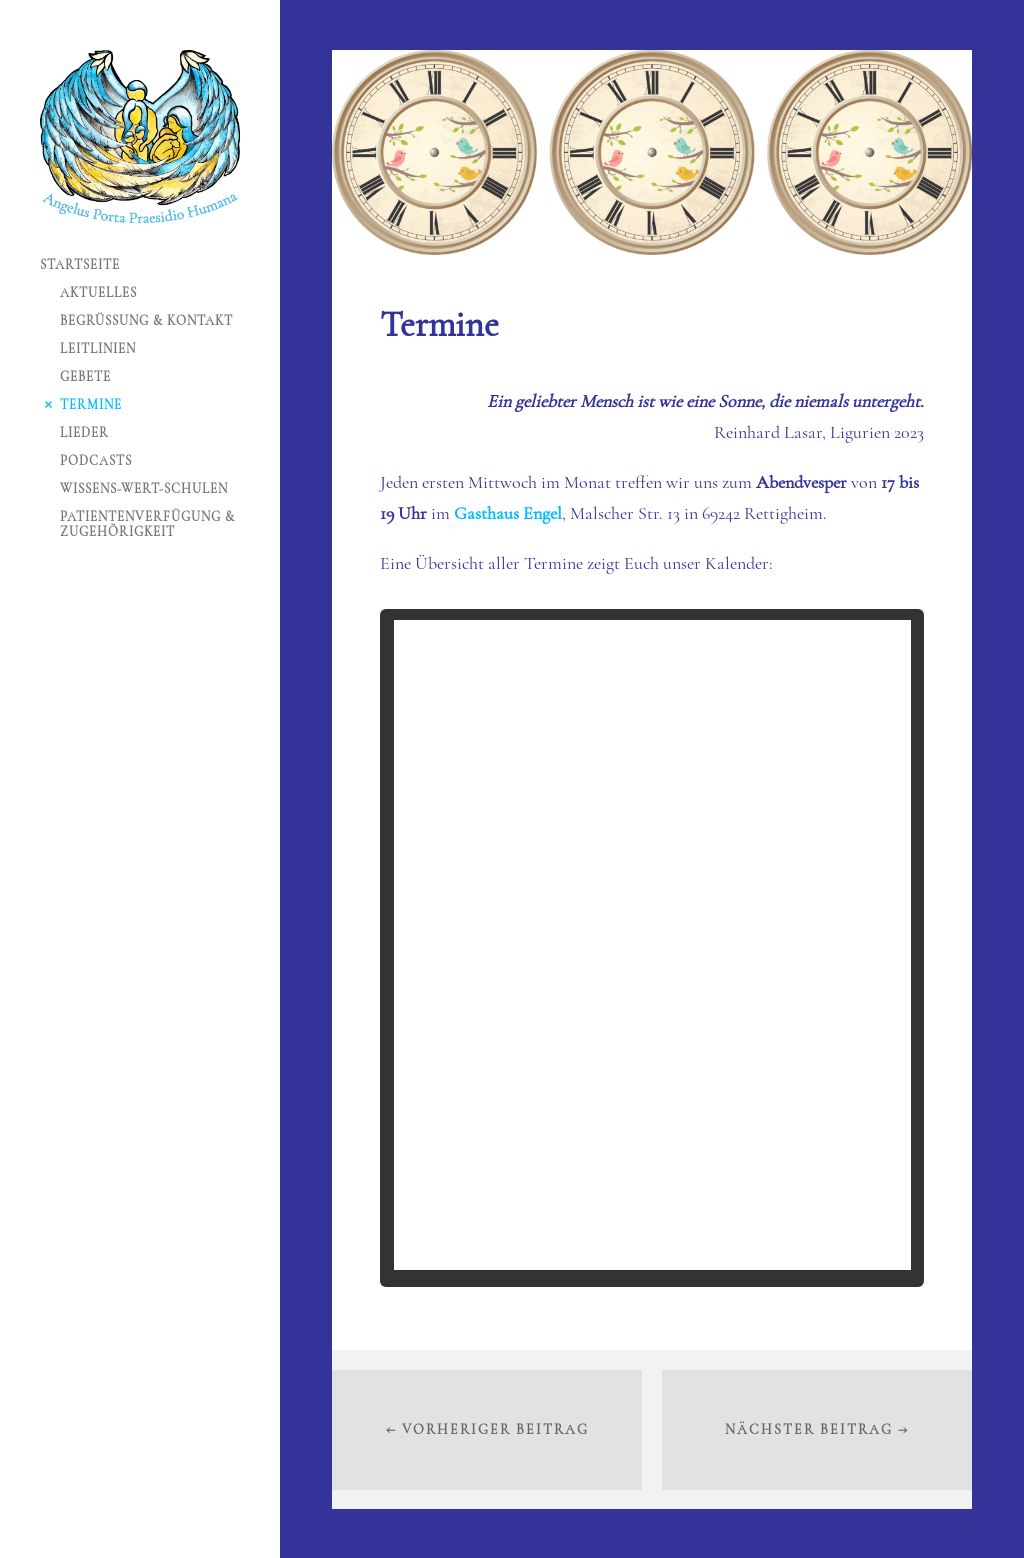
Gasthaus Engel (508, 513)
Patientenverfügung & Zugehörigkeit (147, 525)
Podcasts (96, 461)
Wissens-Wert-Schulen (144, 489)
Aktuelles (98, 293)
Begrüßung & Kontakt (146, 321)
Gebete (85, 377)
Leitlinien (98, 349)
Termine (91, 405)
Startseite (80, 265)
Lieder (84, 433)
